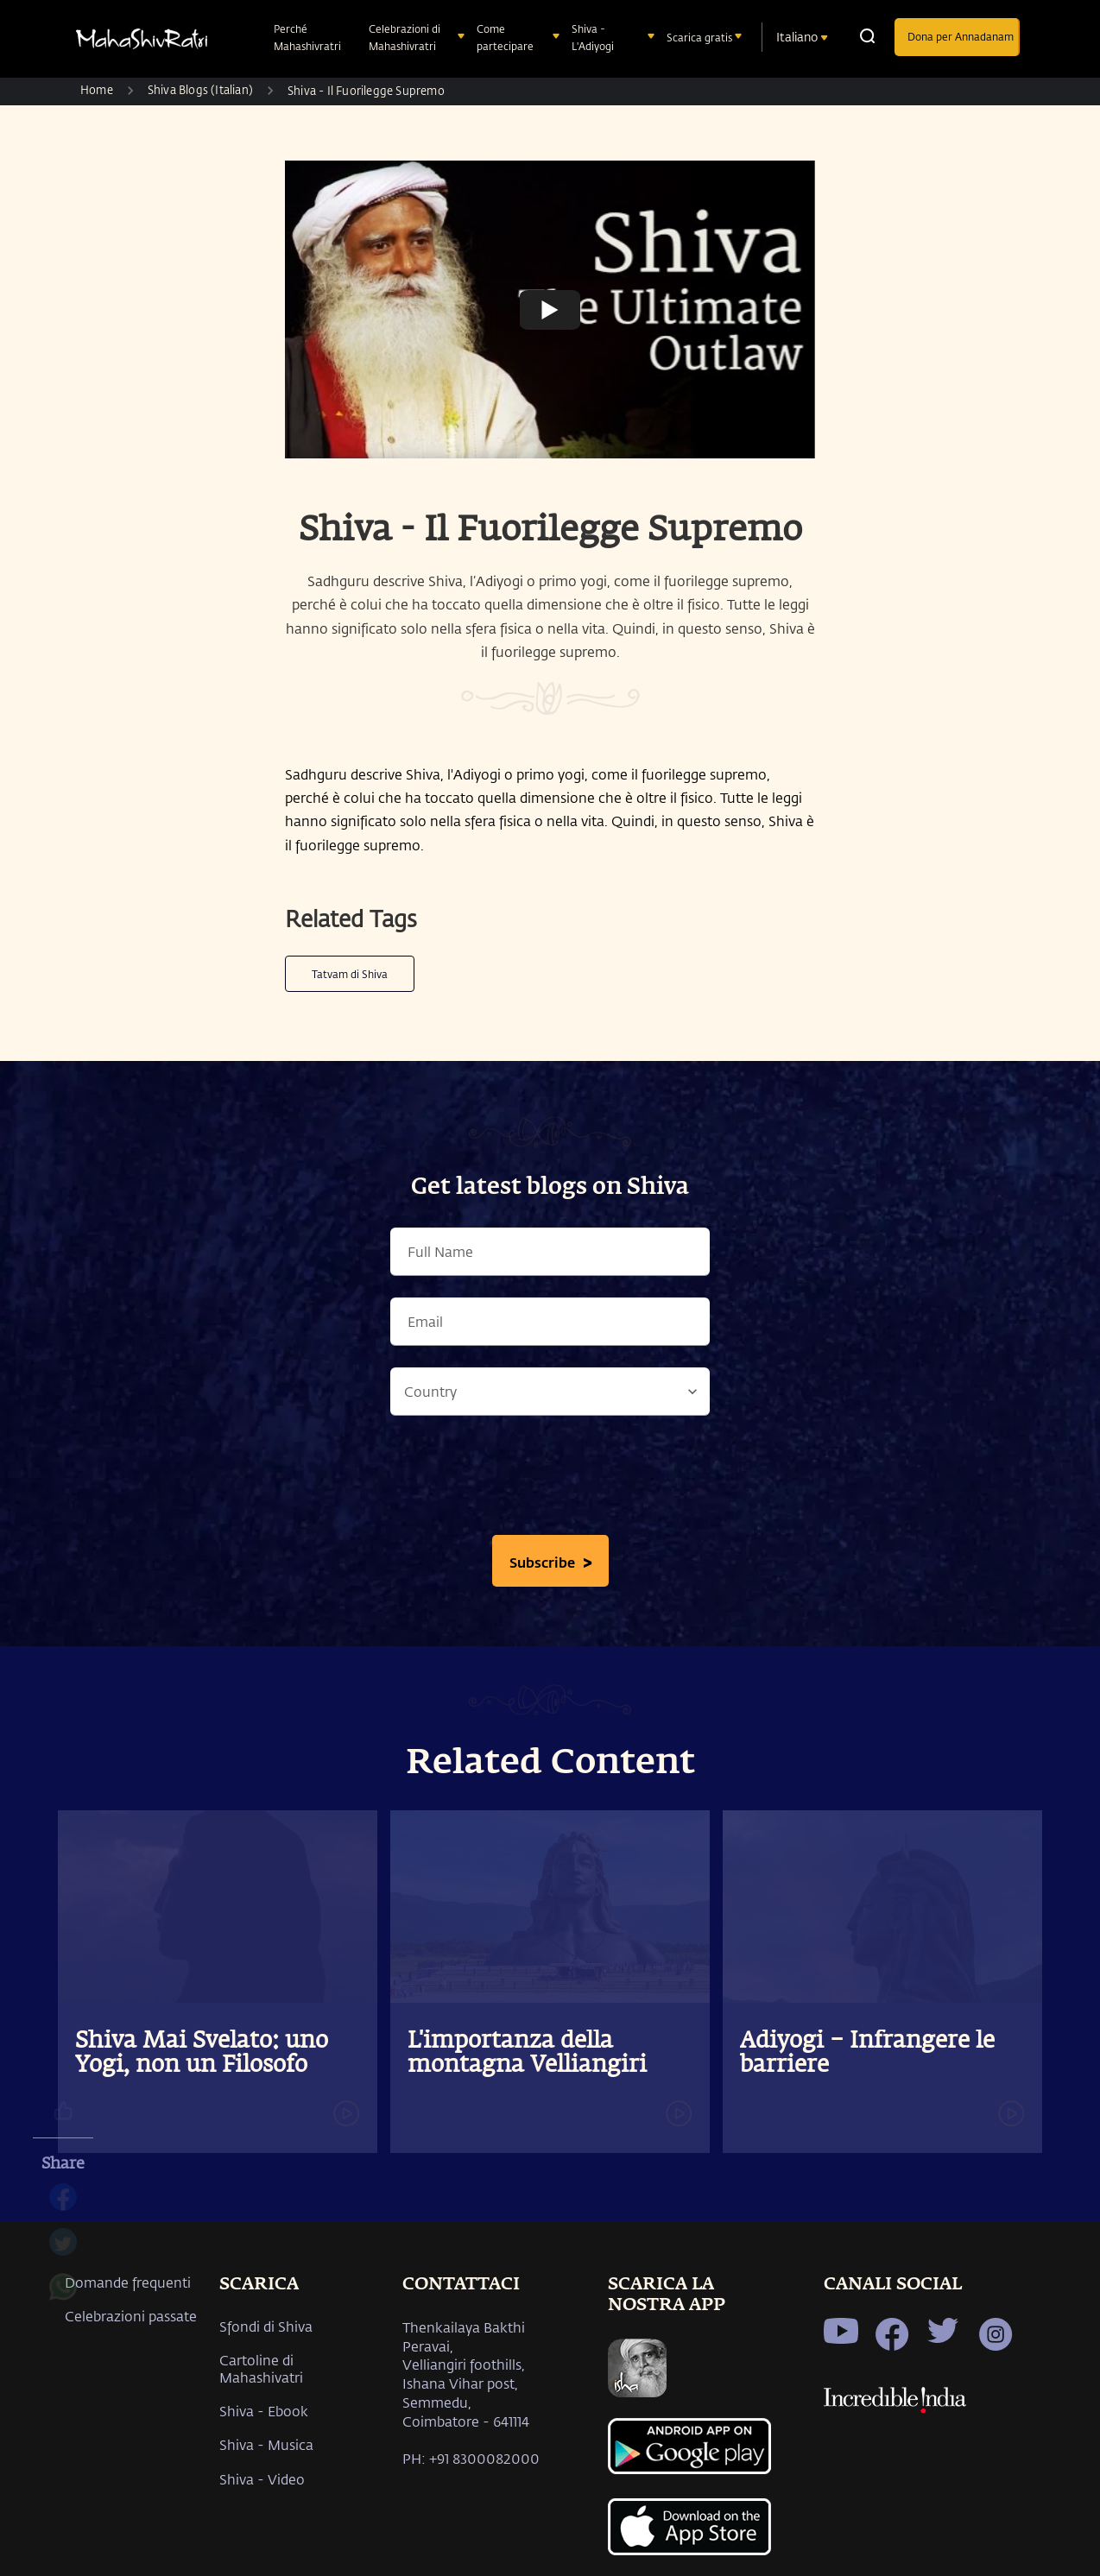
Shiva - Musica (266, 2444)
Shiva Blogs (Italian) (200, 89)
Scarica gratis (701, 37)
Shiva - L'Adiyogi (594, 37)
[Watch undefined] (550, 309)
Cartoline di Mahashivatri (261, 2368)
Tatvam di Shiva (350, 974)
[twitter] (63, 2250)
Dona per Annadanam (960, 36)
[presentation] (550, 1479)
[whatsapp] (63, 2295)
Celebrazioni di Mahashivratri (404, 37)
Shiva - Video (262, 2479)
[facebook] (63, 2205)
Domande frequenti (128, 2282)
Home (96, 89)
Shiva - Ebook (263, 2411)
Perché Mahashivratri (309, 37)
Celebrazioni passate (131, 2316)
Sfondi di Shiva (266, 2326)
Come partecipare (507, 37)
